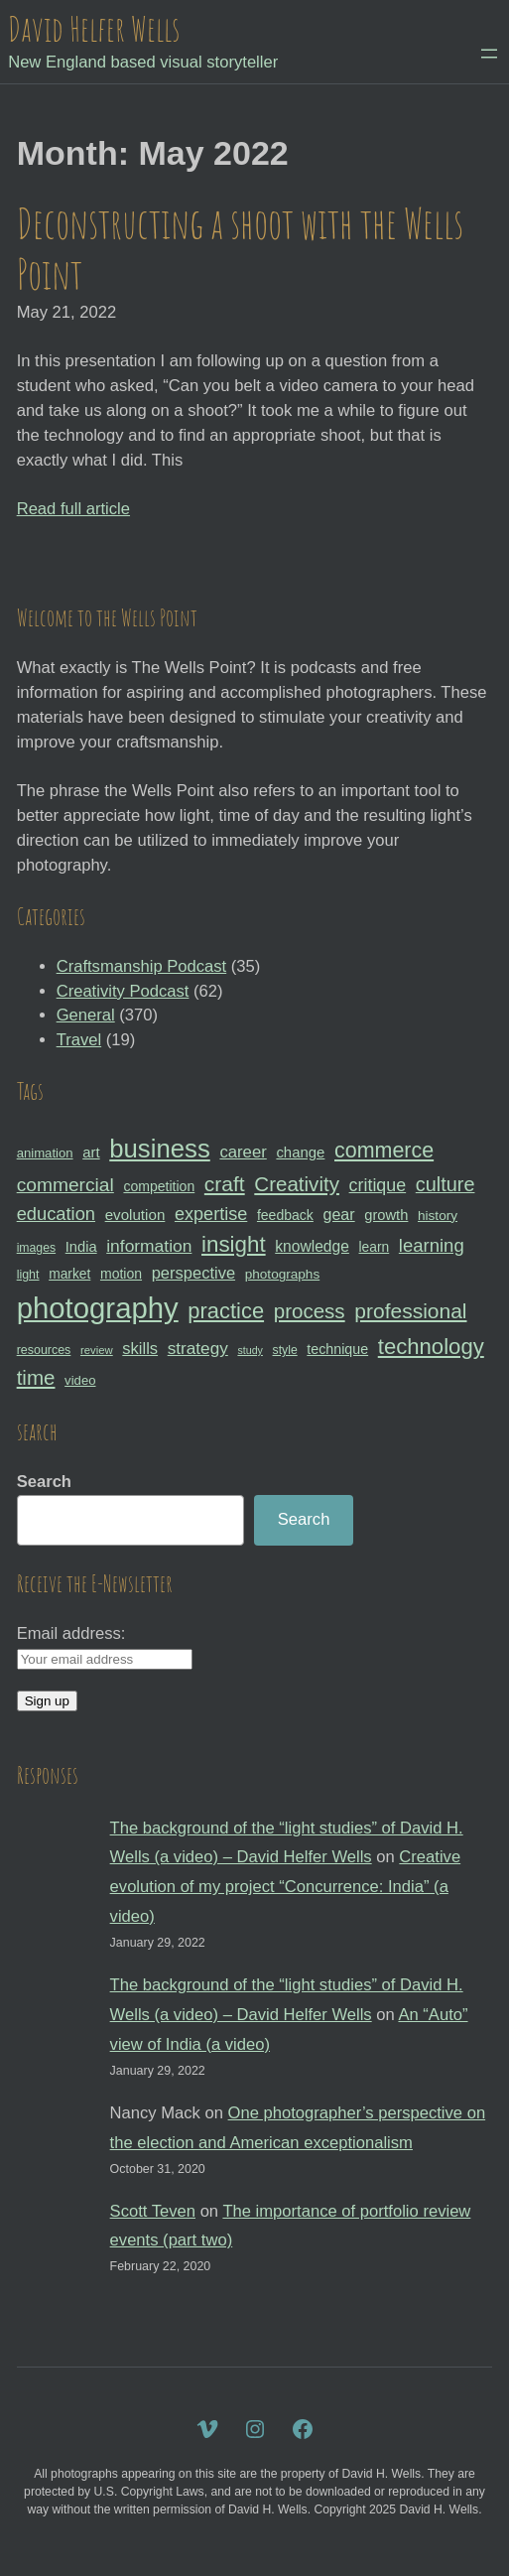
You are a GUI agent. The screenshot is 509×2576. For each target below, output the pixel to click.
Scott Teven (152, 2211)
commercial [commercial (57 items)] (65, 1184)
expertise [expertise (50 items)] (211, 1214)
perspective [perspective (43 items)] (193, 1273)
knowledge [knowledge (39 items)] (312, 1246)
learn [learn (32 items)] (374, 1247)
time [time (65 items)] (36, 1377)
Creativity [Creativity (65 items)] (296, 1183)
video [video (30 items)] (79, 1380)
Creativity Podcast (123, 991)
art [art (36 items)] (90, 1152)
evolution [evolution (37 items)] (135, 1214)
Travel (79, 1039)
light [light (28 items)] (28, 1275)
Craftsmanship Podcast (142, 966)
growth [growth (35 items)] (386, 1215)
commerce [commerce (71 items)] (384, 1150)
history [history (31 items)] (437, 1215)
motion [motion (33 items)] (121, 1274)
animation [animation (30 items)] (45, 1153)
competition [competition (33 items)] (158, 1186)
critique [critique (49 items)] (378, 1185)
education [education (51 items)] (56, 1213)
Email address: (71, 1633)
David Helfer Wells (94, 28)
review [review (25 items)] (96, 1350)
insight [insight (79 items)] (233, 1244)
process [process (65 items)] (309, 1310)
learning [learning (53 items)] (431, 1245)
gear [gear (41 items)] (339, 1214)
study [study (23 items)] (249, 1350)
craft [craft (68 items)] (224, 1183)
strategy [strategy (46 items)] (198, 1348)
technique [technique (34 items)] (337, 1349)
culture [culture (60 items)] (445, 1184)
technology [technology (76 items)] (431, 1346)
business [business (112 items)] (159, 1148)
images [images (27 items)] (36, 1248)
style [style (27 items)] (285, 1350)
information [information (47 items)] (148, 1246)
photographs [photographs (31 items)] (282, 1274)
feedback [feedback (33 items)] (285, 1215)
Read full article (73, 508)
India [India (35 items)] (81, 1247)
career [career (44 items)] (242, 1152)
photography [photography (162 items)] (98, 1307)
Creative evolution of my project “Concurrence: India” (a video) (285, 1886)
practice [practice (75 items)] (226, 1310)
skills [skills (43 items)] (140, 1348)
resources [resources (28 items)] (44, 1350)
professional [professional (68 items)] (410, 1310)
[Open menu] (489, 54)
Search (44, 1481)
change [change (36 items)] (300, 1152)
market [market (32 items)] (69, 1274)
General (86, 1015)
